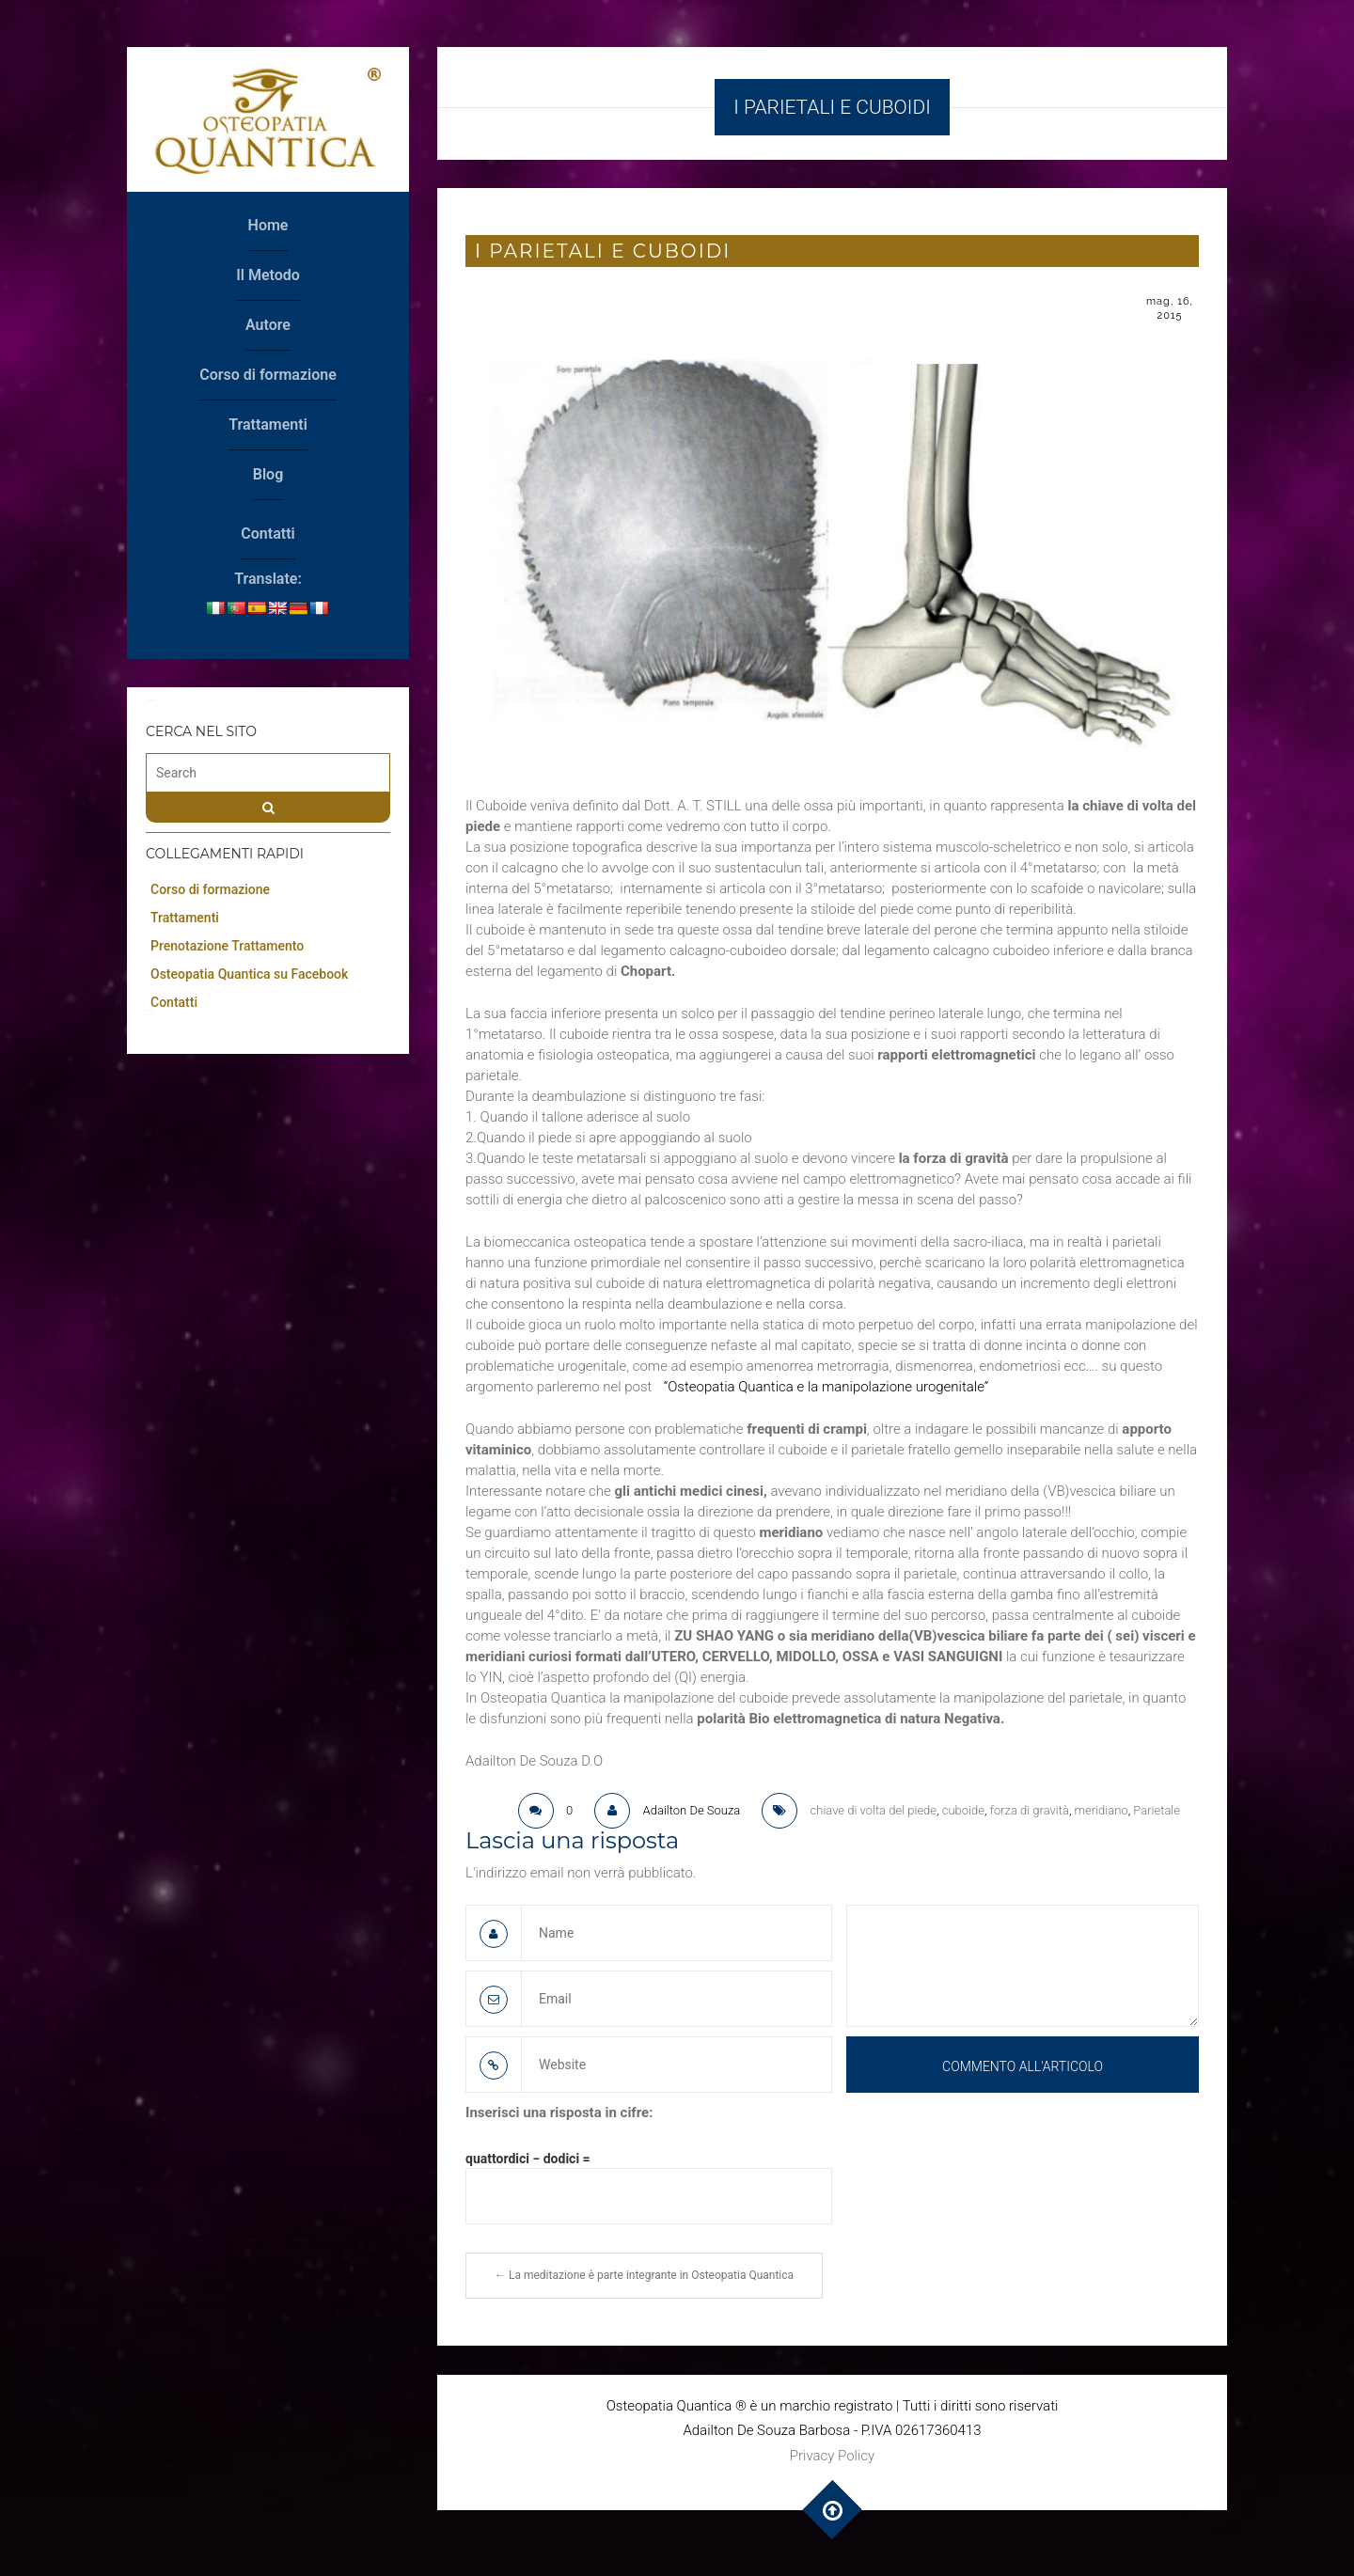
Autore (268, 325)
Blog (268, 474)
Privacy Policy (832, 2455)
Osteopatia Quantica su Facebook (249, 974)
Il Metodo (268, 275)
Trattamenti (267, 424)
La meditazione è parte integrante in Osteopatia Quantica (644, 2275)
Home (268, 225)
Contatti (267, 533)
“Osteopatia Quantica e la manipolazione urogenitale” (824, 1386)
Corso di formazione (268, 375)
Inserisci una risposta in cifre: (559, 2112)
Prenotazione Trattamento (227, 945)
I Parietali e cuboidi (603, 251)
